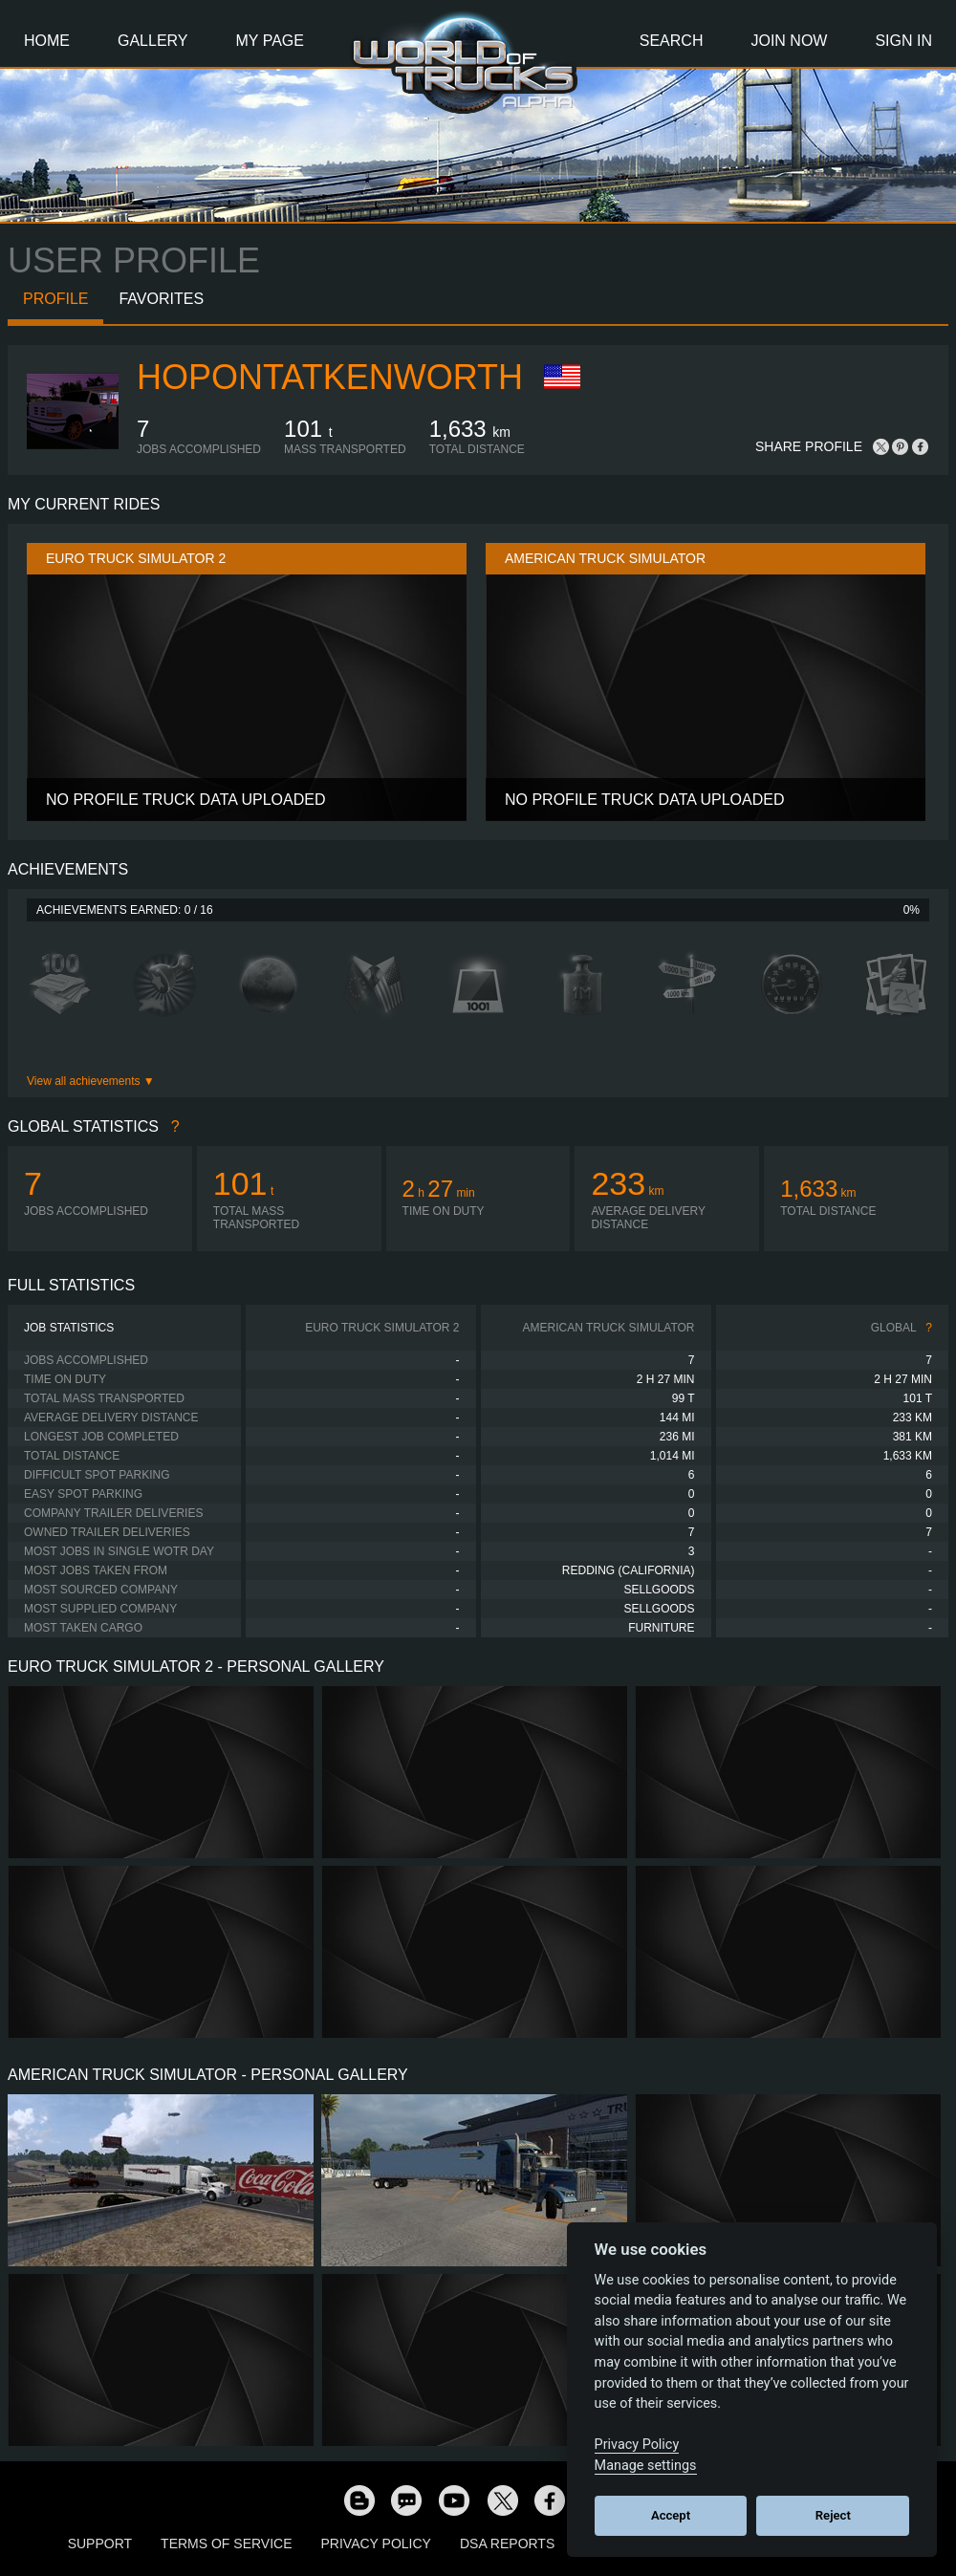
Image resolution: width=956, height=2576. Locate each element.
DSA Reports (507, 2543)
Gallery (153, 40)
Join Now (788, 40)
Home (47, 40)
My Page (270, 40)
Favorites (161, 299)
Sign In (903, 40)
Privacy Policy (376, 2543)
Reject (833, 2515)
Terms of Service (226, 2543)
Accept (670, 2515)
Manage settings (646, 2465)
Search (672, 40)
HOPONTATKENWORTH (330, 377)
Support (100, 2543)
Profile (55, 299)
